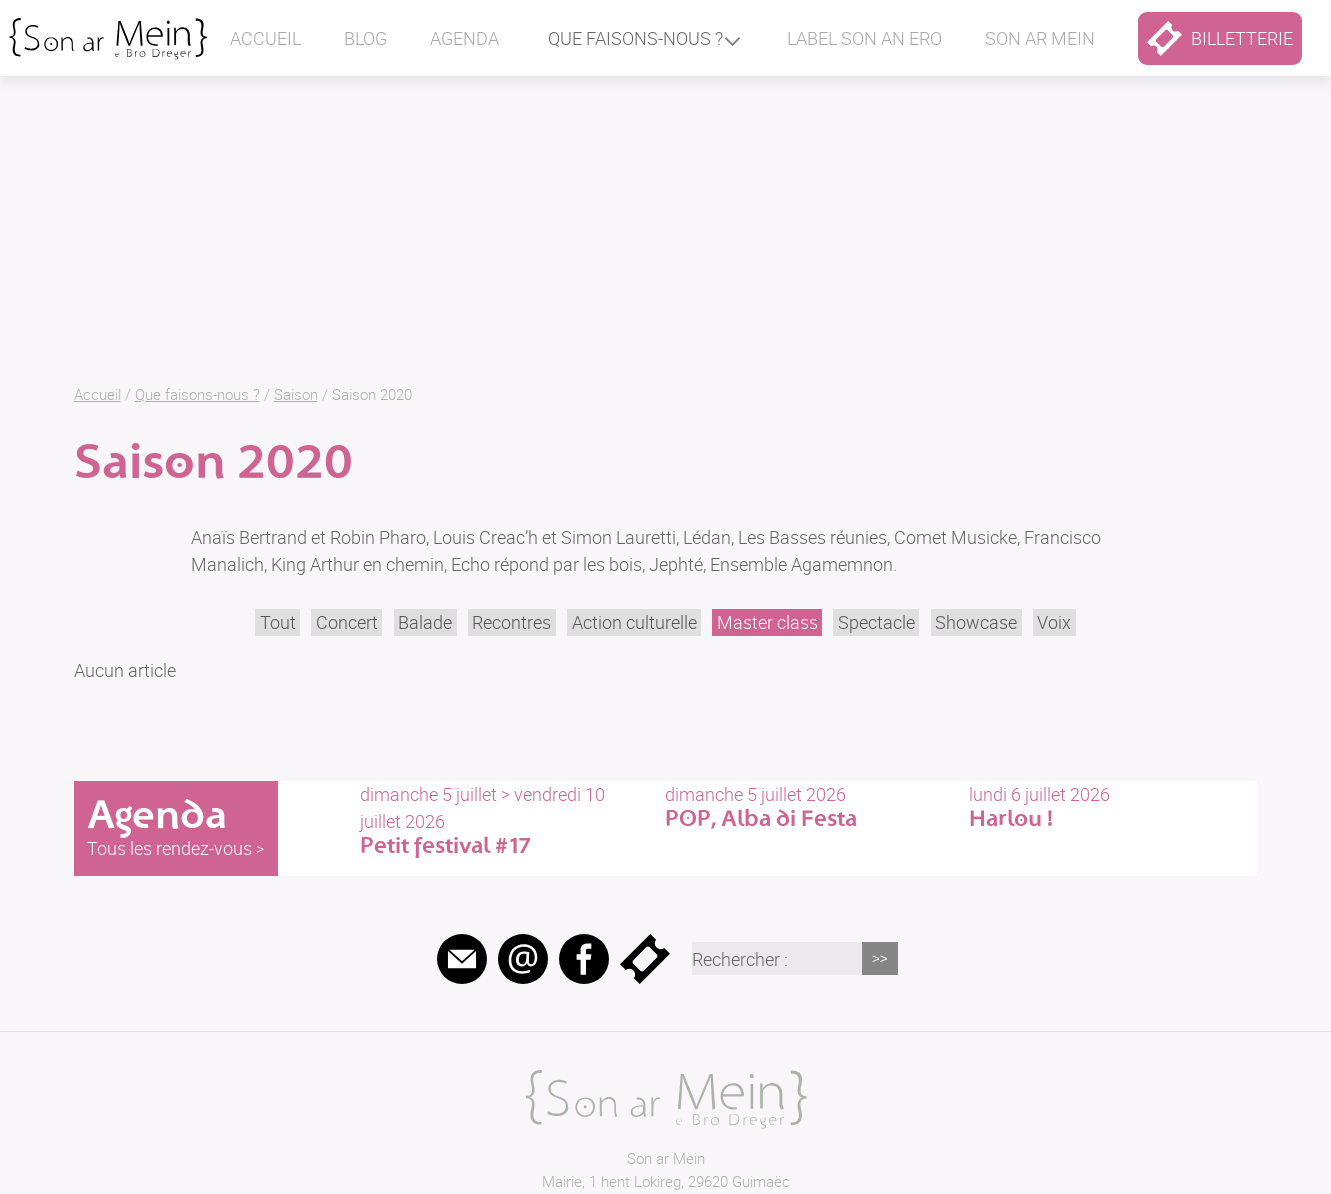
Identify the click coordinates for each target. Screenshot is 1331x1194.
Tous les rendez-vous (169, 848)
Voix (1054, 622)
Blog (365, 38)
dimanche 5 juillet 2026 (809, 806)
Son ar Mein (666, 1158)
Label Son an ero (864, 38)
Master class (767, 622)
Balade (425, 622)
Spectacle (876, 622)
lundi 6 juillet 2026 (1113, 806)
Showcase (976, 622)
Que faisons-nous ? (635, 38)
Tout (278, 622)
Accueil (265, 38)
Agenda (464, 38)
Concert (347, 622)
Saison (296, 394)
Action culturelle (634, 622)
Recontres (511, 622)
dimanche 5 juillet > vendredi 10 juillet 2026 (504, 820)
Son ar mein (1040, 38)
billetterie (1220, 38)
